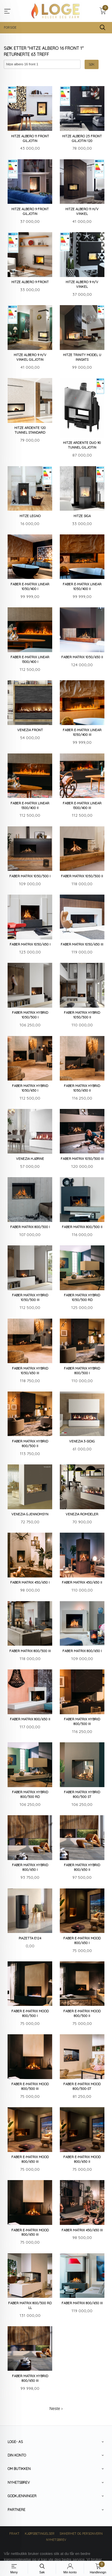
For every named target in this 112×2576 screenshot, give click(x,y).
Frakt (14, 2533)
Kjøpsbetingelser (40, 2533)
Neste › (55, 2408)
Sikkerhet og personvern (81, 2533)
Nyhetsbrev (56, 2540)
